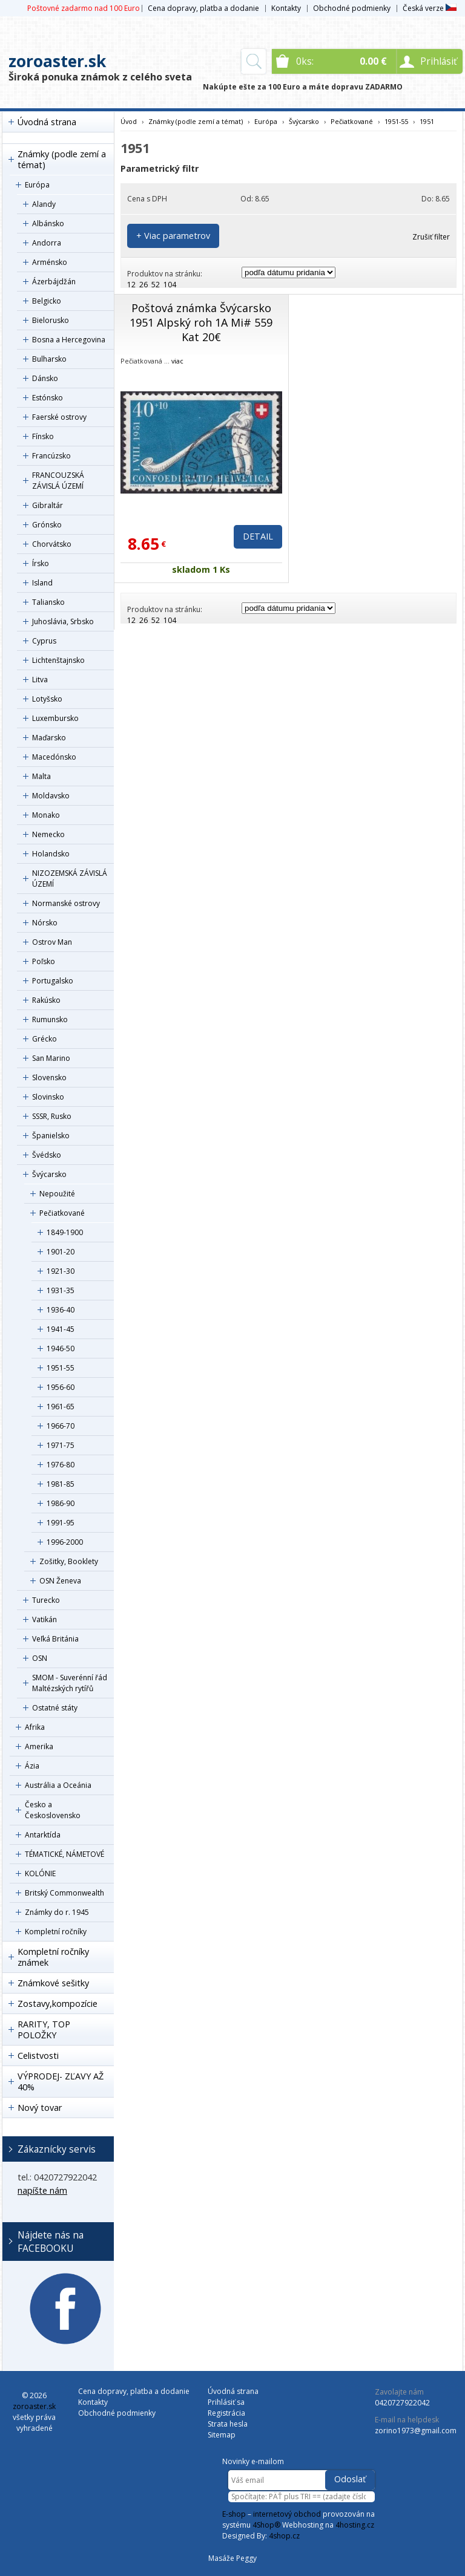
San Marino (51, 1058)
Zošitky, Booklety (68, 1561)
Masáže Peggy (232, 2558)
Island (42, 583)
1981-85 (60, 1484)
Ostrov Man (52, 942)
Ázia (32, 1766)
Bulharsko (49, 359)
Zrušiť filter (431, 237)
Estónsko (47, 398)
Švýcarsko (49, 1174)
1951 (427, 121)
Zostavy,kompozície (57, 2003)
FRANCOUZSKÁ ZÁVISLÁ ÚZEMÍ (58, 480)
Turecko (46, 1600)
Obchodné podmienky (352, 8)
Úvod (128, 121)
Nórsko (45, 923)
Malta (41, 776)
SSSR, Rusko (51, 1116)
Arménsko (49, 262)
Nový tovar (40, 2107)
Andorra (46, 243)
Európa (37, 185)
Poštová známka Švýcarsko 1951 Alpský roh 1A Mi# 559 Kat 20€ (201, 322)
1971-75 (60, 1445)
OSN (39, 1658)
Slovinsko (48, 1097)
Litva (40, 679)
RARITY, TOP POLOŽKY (44, 2029)
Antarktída (43, 1835)
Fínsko (43, 436)
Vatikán (44, 1619)
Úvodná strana (47, 122)
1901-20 (60, 1252)
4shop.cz (284, 2536)
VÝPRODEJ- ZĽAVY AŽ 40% (61, 2081)
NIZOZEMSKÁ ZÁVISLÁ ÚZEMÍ (69, 878)
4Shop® (266, 2525)
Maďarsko (49, 737)
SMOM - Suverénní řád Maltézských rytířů (69, 1683)
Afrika (35, 1727)
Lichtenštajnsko (58, 660)
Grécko (44, 1039)
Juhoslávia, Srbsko (63, 621)
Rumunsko (50, 1019)
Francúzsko (51, 456)
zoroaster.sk (57, 61)
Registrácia (226, 2413)
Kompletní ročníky (56, 1931)
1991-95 (60, 1523)
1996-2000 (65, 1542)
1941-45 (60, 1329)
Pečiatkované (62, 1213)
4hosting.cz (354, 2525)
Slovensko (49, 1077)
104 (169, 284)
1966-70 (60, 1426)
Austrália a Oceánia (58, 1785)
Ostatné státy (55, 1708)
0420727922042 (402, 2403)
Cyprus (44, 641)
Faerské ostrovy (59, 417)
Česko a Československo (53, 1810)
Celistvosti (38, 2055)
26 (143, 284)
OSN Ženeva (60, 1581)
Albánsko (48, 223)
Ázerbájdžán (54, 281)
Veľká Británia (55, 1639)
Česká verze (430, 8)
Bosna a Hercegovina (68, 339)
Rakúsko (46, 1000)
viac (177, 360)
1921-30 (60, 1271)
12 (131, 284)
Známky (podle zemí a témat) (62, 159)
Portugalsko (52, 981)
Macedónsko (54, 757)
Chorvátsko (51, 544)
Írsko (40, 563)
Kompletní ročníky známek (53, 1957)
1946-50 (60, 1348)
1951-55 (60, 1368)
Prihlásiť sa (226, 2402)
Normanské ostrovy (66, 903)
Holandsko (51, 854)
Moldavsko (51, 796)
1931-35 (60, 1290)
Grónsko (47, 525)
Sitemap (222, 2435)
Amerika (39, 1746)
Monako (46, 815)
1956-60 (60, 1387)
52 (155, 284)
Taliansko (48, 602)
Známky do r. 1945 (57, 1912)
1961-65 (60, 1406)
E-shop (234, 2514)
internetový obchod (287, 2514)
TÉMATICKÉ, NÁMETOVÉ (64, 1854)
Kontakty (286, 8)
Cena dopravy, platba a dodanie (203, 8)
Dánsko (45, 378)
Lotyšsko (47, 699)
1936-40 (60, 1310)
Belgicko (46, 301)
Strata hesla (228, 2424)
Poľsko (43, 961)
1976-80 (60, 1464)
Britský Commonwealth (64, 1893)
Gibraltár (47, 505)
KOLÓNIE (40, 1873)
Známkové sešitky (53, 1983)
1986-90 (60, 1503)
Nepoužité (57, 1194)
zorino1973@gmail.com (416, 2430)
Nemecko (48, 834)
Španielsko (51, 1135)
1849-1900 (65, 1232)
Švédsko (46, 1155)
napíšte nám (42, 2190)
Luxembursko (55, 718)
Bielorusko (50, 320)
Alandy (44, 204)
